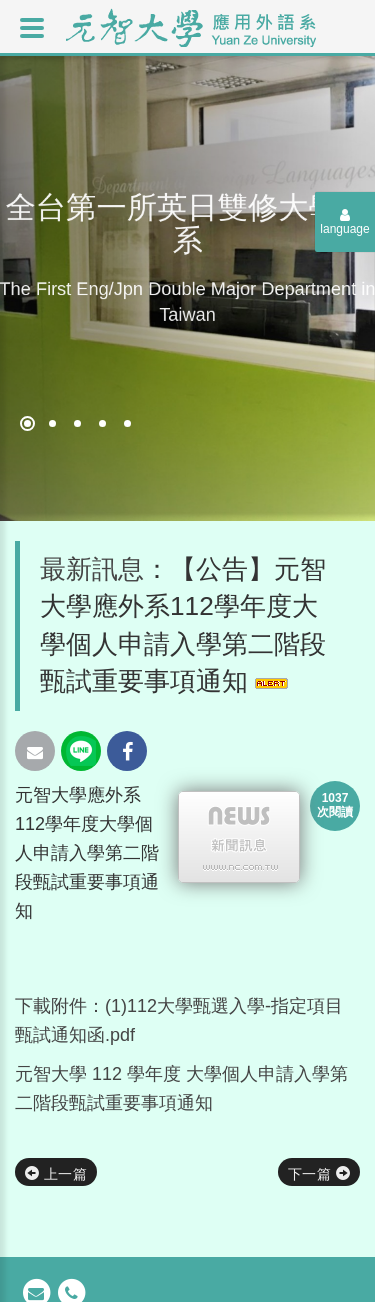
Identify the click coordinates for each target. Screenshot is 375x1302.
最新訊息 (92, 569)
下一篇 (319, 1174)
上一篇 (56, 1174)
